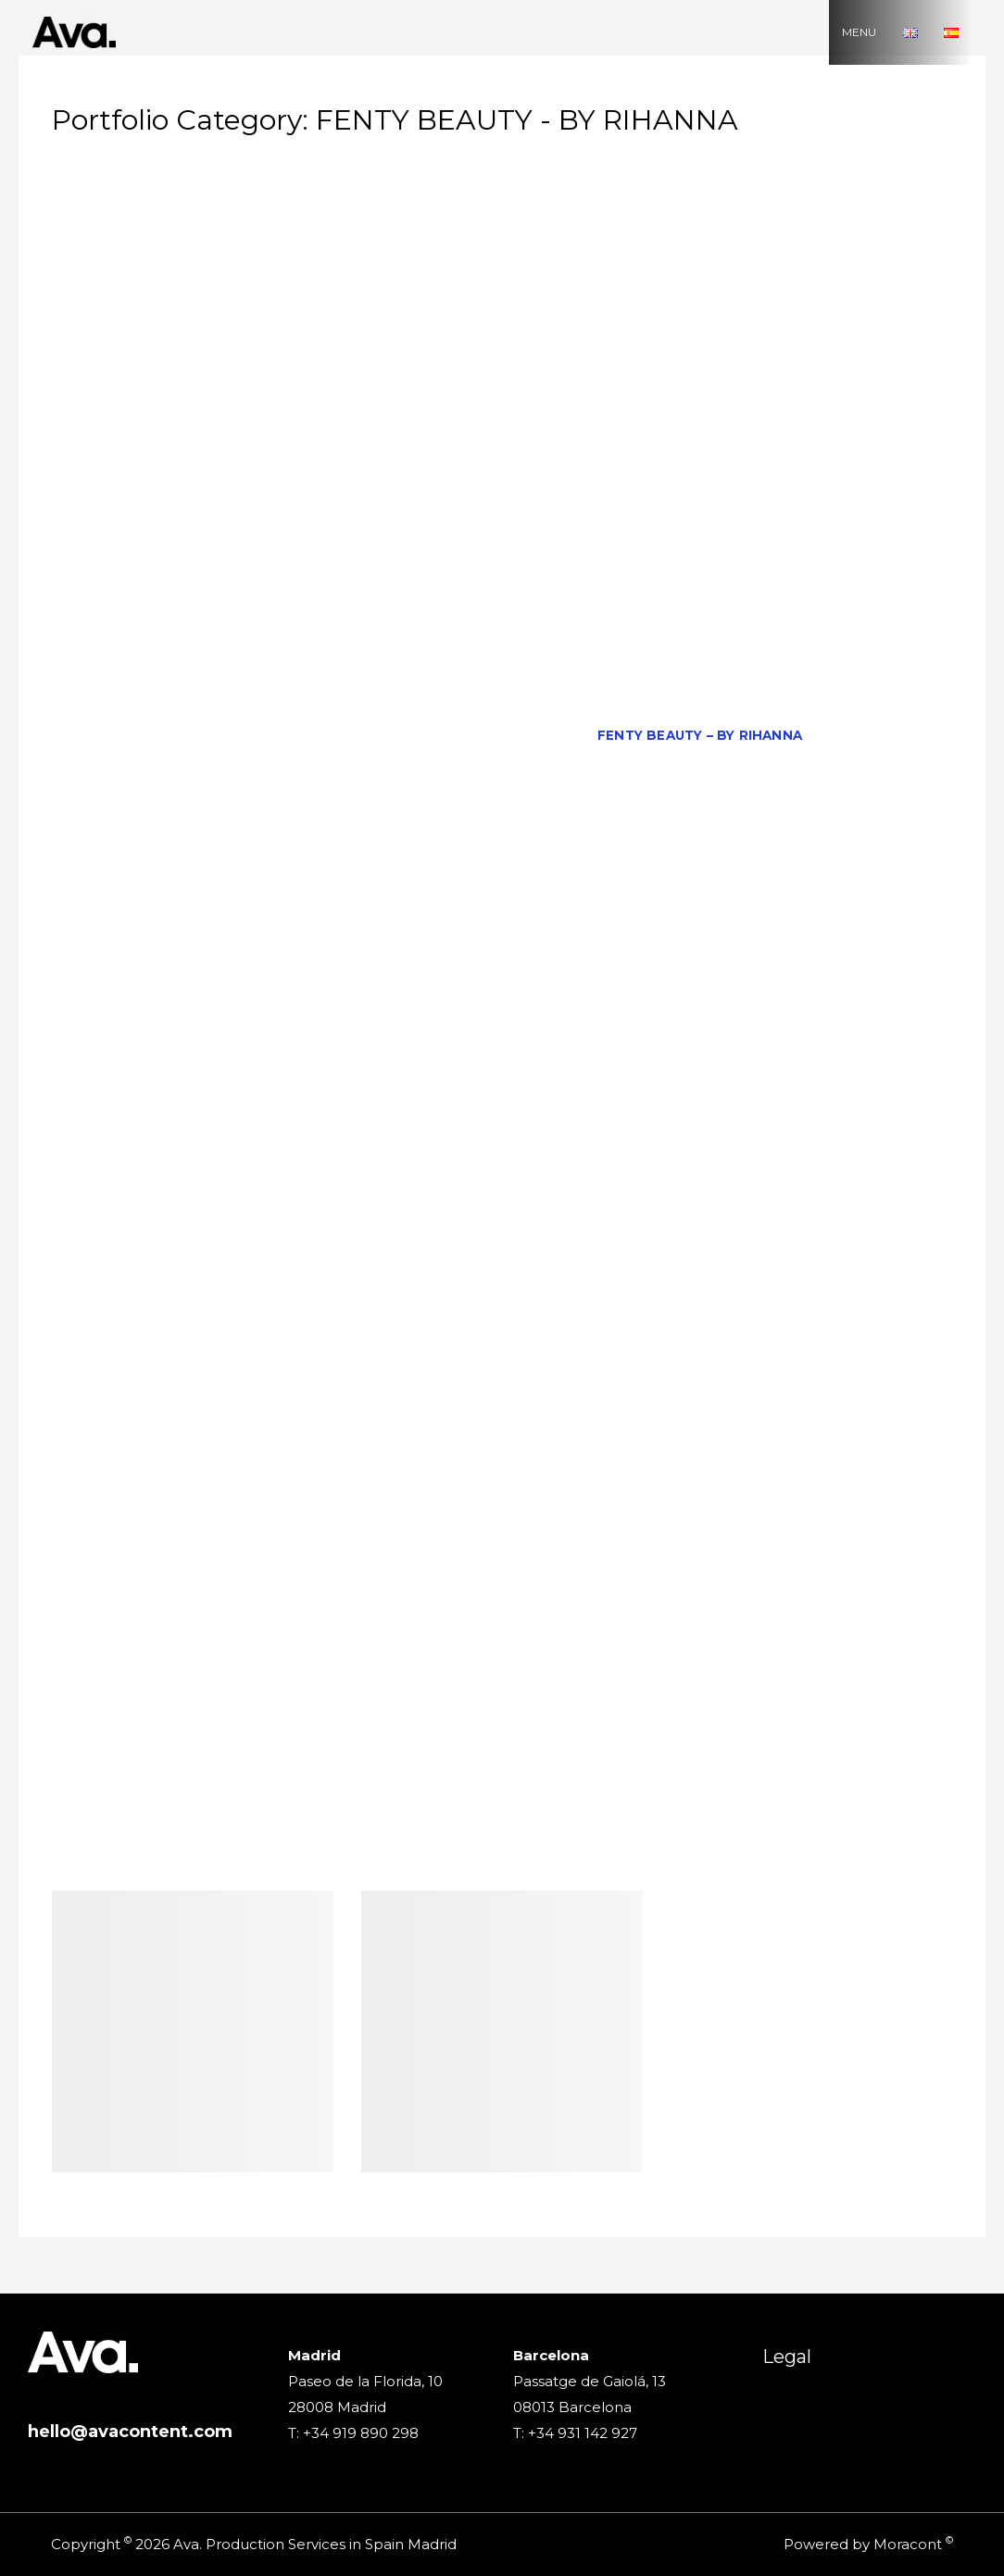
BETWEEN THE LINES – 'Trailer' (260, 386)
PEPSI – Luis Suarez (233, 1435)
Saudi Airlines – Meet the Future (232, 1575)
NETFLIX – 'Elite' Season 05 (606, 1260)
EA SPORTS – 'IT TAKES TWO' (283, 665)
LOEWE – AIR (754, 1050)
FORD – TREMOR (489, 770)
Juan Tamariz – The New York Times (787, 875)
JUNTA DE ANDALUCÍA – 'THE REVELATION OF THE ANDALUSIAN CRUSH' (375, 910)
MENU (878, 32)
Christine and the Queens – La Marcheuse (232, 526)
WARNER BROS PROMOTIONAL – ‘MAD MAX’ (242, 1854)
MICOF (739, 1120)
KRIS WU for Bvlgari (813, 945)
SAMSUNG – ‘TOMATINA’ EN (224, 1539)
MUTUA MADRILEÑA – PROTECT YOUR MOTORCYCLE (506, 1225)
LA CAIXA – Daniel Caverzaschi (320, 1050)
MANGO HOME (534, 1085)
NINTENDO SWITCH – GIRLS (809, 1295)
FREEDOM (818, 770)
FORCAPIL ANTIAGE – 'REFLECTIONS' (279, 770)
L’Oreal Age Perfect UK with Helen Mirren (304, 1014)
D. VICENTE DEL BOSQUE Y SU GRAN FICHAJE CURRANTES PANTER (502, 595)
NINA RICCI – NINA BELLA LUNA (582, 1295)
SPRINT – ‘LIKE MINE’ (795, 1609)
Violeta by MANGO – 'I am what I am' (217, 1784)
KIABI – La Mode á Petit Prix (216, 945)
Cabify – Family (582, 420)
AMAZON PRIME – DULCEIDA (758, 246)
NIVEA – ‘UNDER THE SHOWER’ (785, 1329)
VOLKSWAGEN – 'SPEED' (386, 1819)
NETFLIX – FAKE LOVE (173, 1295)
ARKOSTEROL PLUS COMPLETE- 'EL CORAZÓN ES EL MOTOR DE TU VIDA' (351, 315)
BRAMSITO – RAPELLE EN (770, 386)
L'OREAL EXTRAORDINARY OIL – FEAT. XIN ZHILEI (645, 980)
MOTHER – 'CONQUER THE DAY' (191, 1225)
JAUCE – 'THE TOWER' (156, 875)
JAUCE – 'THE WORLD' (333, 875)
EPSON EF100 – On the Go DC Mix (529, 701)
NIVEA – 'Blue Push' (185, 1329)
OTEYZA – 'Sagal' (694, 1364)
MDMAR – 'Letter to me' (602, 1120)
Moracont (907, 2544)
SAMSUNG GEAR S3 (412, 1539)
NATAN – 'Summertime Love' (816, 1225)
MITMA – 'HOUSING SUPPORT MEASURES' (246, 1189)
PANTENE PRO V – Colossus (228, 1400)
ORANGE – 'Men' (549, 1364)
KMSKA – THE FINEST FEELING (451, 945)
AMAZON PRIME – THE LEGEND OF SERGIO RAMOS (501, 280)
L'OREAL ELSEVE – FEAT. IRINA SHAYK (319, 980)
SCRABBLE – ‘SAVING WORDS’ (489, 1575)
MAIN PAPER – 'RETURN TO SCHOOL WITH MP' (298, 1085)
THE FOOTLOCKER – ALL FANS (336, 1679)
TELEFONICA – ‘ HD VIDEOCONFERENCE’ (320, 1644)
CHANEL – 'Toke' (716, 490)
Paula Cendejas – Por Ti (448, 1400)
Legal (786, 2356)
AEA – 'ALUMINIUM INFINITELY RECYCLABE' (639, 211)
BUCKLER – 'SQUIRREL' (216, 420)
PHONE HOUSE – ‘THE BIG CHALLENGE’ (708, 1435)
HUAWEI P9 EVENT (203, 840)
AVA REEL (147, 351)
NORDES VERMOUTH (396, 1364)
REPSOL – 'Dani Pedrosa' (224, 1504)
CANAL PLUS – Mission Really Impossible (387, 455)
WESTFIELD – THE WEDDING (519, 1854)
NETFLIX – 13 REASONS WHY (831, 1260)
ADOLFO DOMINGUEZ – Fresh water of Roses (297, 211)
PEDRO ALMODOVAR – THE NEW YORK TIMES (722, 1400)
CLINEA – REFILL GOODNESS (519, 526)
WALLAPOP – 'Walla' (852, 1819)
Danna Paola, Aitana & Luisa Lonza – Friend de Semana (320, 630)
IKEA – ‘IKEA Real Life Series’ (759, 840)
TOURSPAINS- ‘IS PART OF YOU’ (309, 1749)
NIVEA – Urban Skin (582, 1329)
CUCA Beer (671, 560)
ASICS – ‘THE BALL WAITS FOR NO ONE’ (769, 315)
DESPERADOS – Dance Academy (673, 630)
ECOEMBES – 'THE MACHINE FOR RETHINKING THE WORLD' (617, 665)
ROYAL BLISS (387, 1504)
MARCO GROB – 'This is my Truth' (365, 1120)
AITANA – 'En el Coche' (232, 246)
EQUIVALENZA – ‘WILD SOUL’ (774, 701)
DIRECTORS (855, 630)
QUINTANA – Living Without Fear (487, 1469)
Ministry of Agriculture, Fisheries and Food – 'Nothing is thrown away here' (501, 1154)
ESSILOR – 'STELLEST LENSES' (184, 735)
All (157, 176)
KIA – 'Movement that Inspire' (763, 910)
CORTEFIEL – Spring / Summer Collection (451, 560)
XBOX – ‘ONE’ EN (701, 1854)
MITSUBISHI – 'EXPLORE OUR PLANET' (769, 1189)
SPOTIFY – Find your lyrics (596, 1609)
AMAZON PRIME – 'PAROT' (545, 246)
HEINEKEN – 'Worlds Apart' (806, 805)
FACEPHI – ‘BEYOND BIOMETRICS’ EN (444, 735)
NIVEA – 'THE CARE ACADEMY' (384, 1329)
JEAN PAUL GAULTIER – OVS (530, 875)
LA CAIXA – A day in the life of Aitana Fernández (680, 1014)
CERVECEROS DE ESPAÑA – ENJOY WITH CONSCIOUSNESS (431, 490)
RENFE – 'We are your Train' (741, 1469)
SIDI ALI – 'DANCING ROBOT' (800, 1575)
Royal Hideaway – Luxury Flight (581, 1504)
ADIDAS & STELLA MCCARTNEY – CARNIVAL (710, 176)
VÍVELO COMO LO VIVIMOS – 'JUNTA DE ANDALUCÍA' (742, 1784)
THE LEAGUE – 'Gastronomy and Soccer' (620, 1679)
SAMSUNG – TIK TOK (801, 1504)
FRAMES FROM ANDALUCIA (665, 770)
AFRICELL (843, 211)
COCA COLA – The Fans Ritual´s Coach (789, 526)
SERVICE (648, 1575)
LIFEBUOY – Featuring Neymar (572, 1050)
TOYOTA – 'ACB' (498, 1749)
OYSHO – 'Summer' (850, 1364)
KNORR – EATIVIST (645, 945)
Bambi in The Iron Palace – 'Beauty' (498, 351)
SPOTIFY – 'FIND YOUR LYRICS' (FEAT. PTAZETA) (303, 1609)
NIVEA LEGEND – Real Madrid (193, 1364)
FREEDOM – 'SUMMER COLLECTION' (218, 805)
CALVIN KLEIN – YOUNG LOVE (765, 420)
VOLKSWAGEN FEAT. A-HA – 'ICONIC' (623, 1819)
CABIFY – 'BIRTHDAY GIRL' (410, 420)
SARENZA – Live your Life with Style (643, 1539)
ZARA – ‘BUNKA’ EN (849, 1854)
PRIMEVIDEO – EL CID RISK (248, 1469)
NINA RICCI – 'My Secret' (362, 1295)
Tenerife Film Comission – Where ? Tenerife (652, 1644)
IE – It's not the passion (386, 840)
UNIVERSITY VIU (750, 1749)
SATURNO (841, 1539)
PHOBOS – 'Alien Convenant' (440, 1435)
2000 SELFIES (245, 176)
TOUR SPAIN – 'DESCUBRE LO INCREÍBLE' (693, 1714)
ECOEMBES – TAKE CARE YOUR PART (256, 701)
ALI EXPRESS (386, 246)
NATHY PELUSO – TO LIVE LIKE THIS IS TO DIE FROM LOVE (277, 1260)
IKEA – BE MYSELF (567, 840)
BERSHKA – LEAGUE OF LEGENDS (774, 351)
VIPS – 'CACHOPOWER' (459, 1784)
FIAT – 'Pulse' (876, 735)
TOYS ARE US (624, 1749)
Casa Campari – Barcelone (669, 455)
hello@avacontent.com (130, 2431)
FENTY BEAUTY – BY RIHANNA (699, 735)
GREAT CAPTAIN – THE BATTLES (565, 805)
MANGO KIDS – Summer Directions (737, 1085)
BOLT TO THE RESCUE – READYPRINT (529, 386)
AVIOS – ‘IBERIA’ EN (271, 351)
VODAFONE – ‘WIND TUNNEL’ (176, 1819)
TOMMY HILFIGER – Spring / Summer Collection (347, 1714)
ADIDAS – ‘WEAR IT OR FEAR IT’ (427, 176)
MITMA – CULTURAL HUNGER (513, 1189)
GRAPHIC (398, 805)
